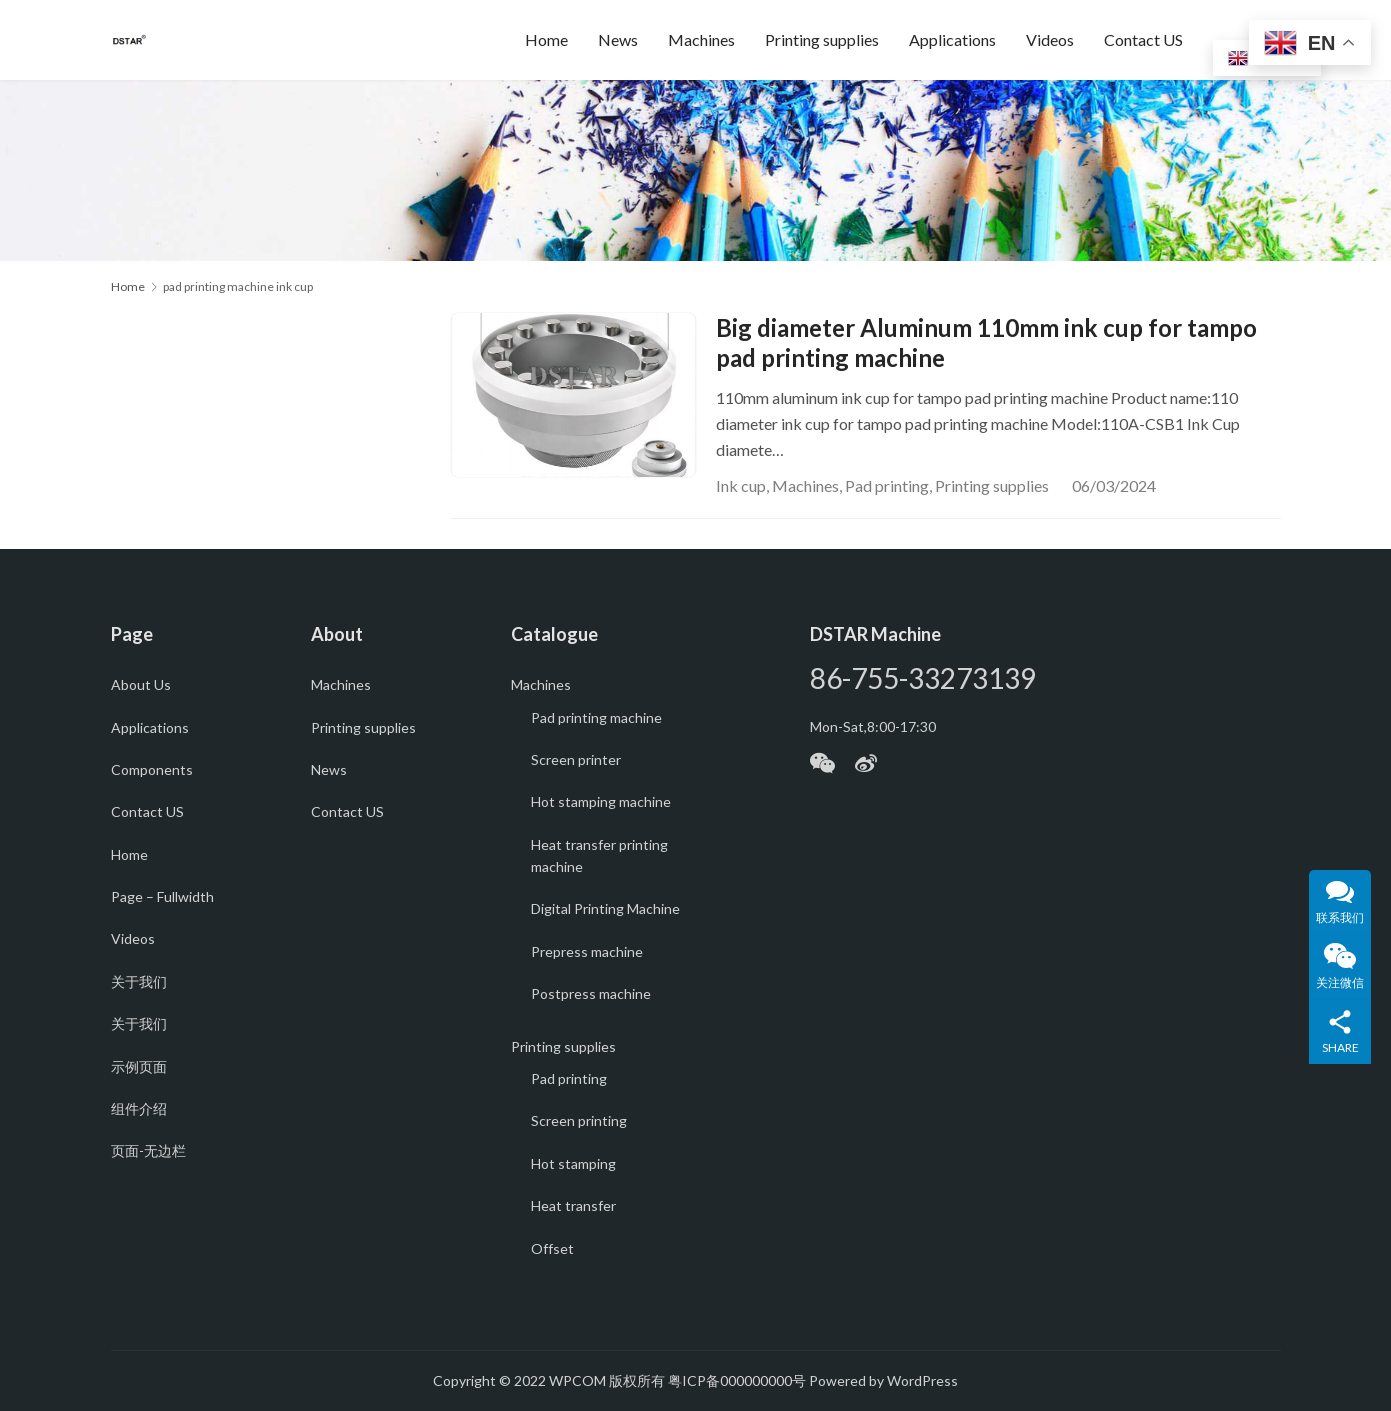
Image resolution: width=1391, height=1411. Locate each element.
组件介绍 (139, 1108)
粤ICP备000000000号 (737, 1380)
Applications (952, 39)
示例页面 (139, 1066)
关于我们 (139, 981)
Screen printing (579, 1120)
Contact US (1143, 39)
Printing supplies (822, 39)
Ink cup (741, 485)
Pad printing (887, 485)
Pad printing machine (596, 717)
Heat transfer (573, 1205)
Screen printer (576, 759)
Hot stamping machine (601, 801)
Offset (552, 1248)
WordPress (922, 1380)
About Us (141, 684)
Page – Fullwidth (162, 896)
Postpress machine (591, 993)
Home (546, 39)
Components (152, 769)
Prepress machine (587, 951)
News (618, 39)
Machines (701, 39)
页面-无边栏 (148, 1150)
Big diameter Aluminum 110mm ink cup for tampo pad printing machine (986, 342)
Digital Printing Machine (605, 908)
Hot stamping (573, 1163)
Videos (1050, 39)
